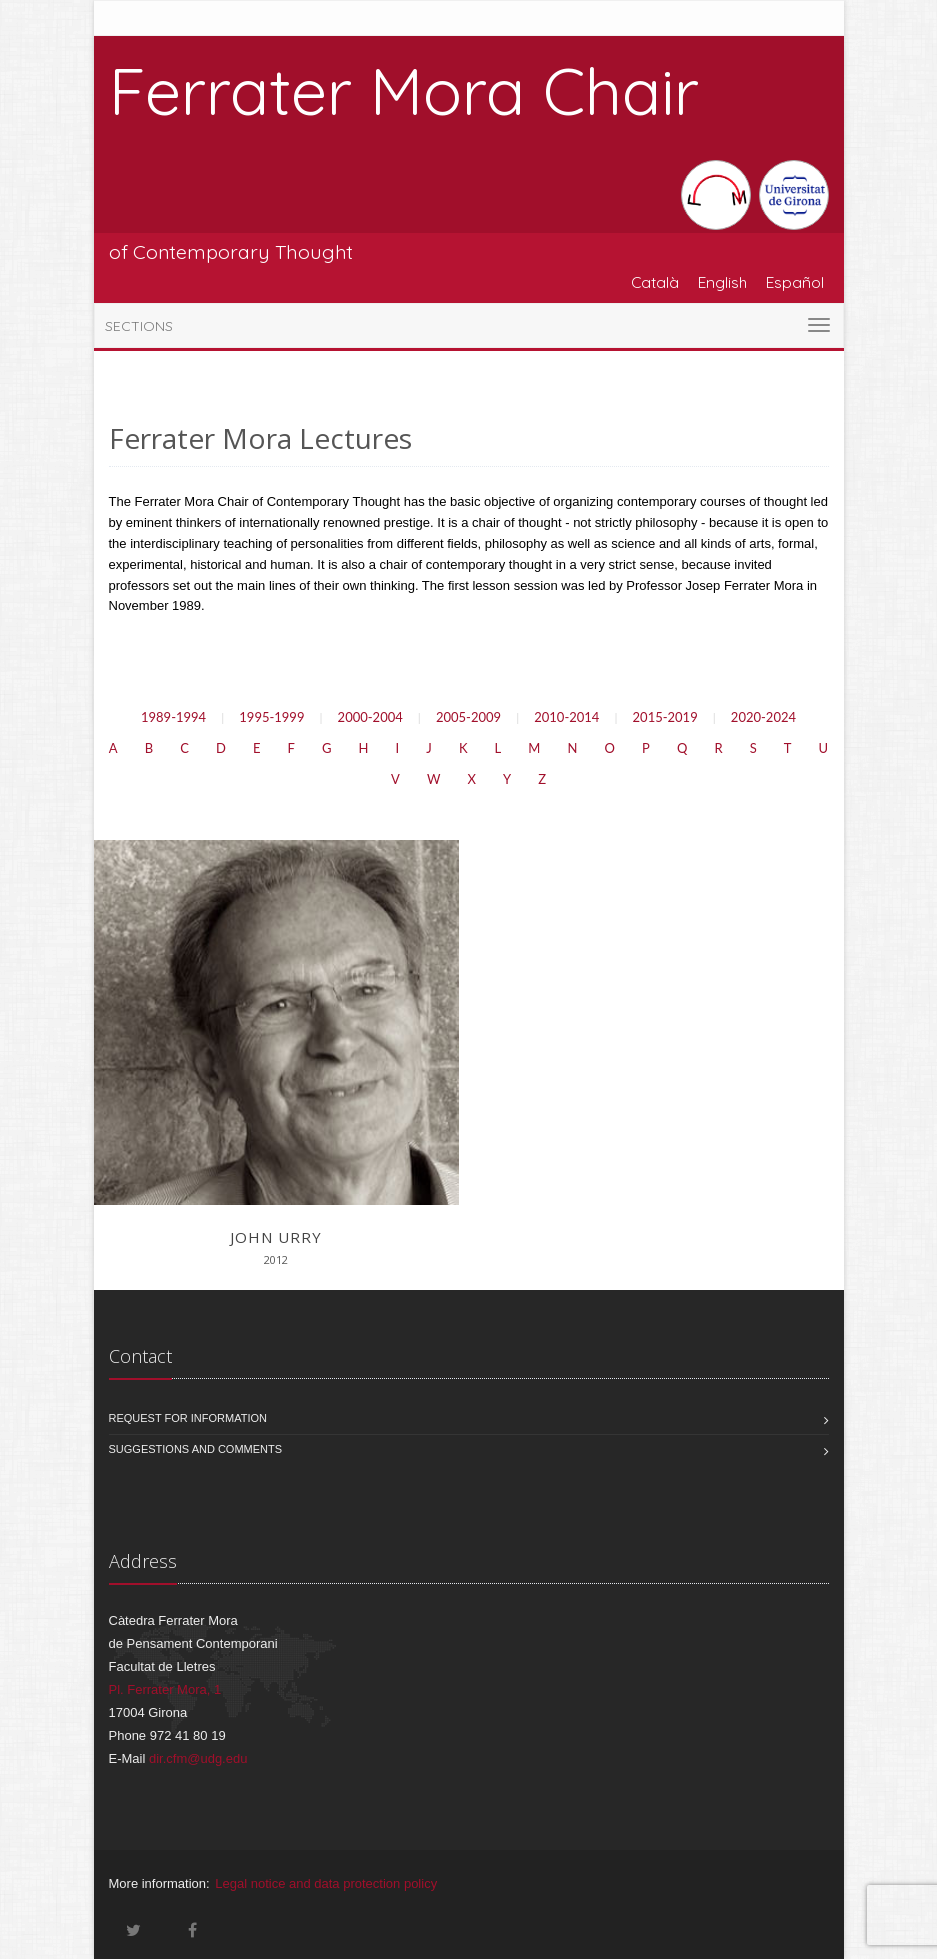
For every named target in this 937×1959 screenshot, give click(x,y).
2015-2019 (665, 717)
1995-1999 (271, 717)
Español (795, 282)
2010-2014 (566, 717)
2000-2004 (370, 717)
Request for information (188, 1418)
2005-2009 (468, 717)
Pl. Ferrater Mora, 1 (165, 1689)
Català (655, 282)
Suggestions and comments (196, 1449)
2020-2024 (763, 717)
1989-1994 (173, 717)
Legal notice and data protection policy (326, 1883)
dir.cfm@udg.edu (198, 1758)
